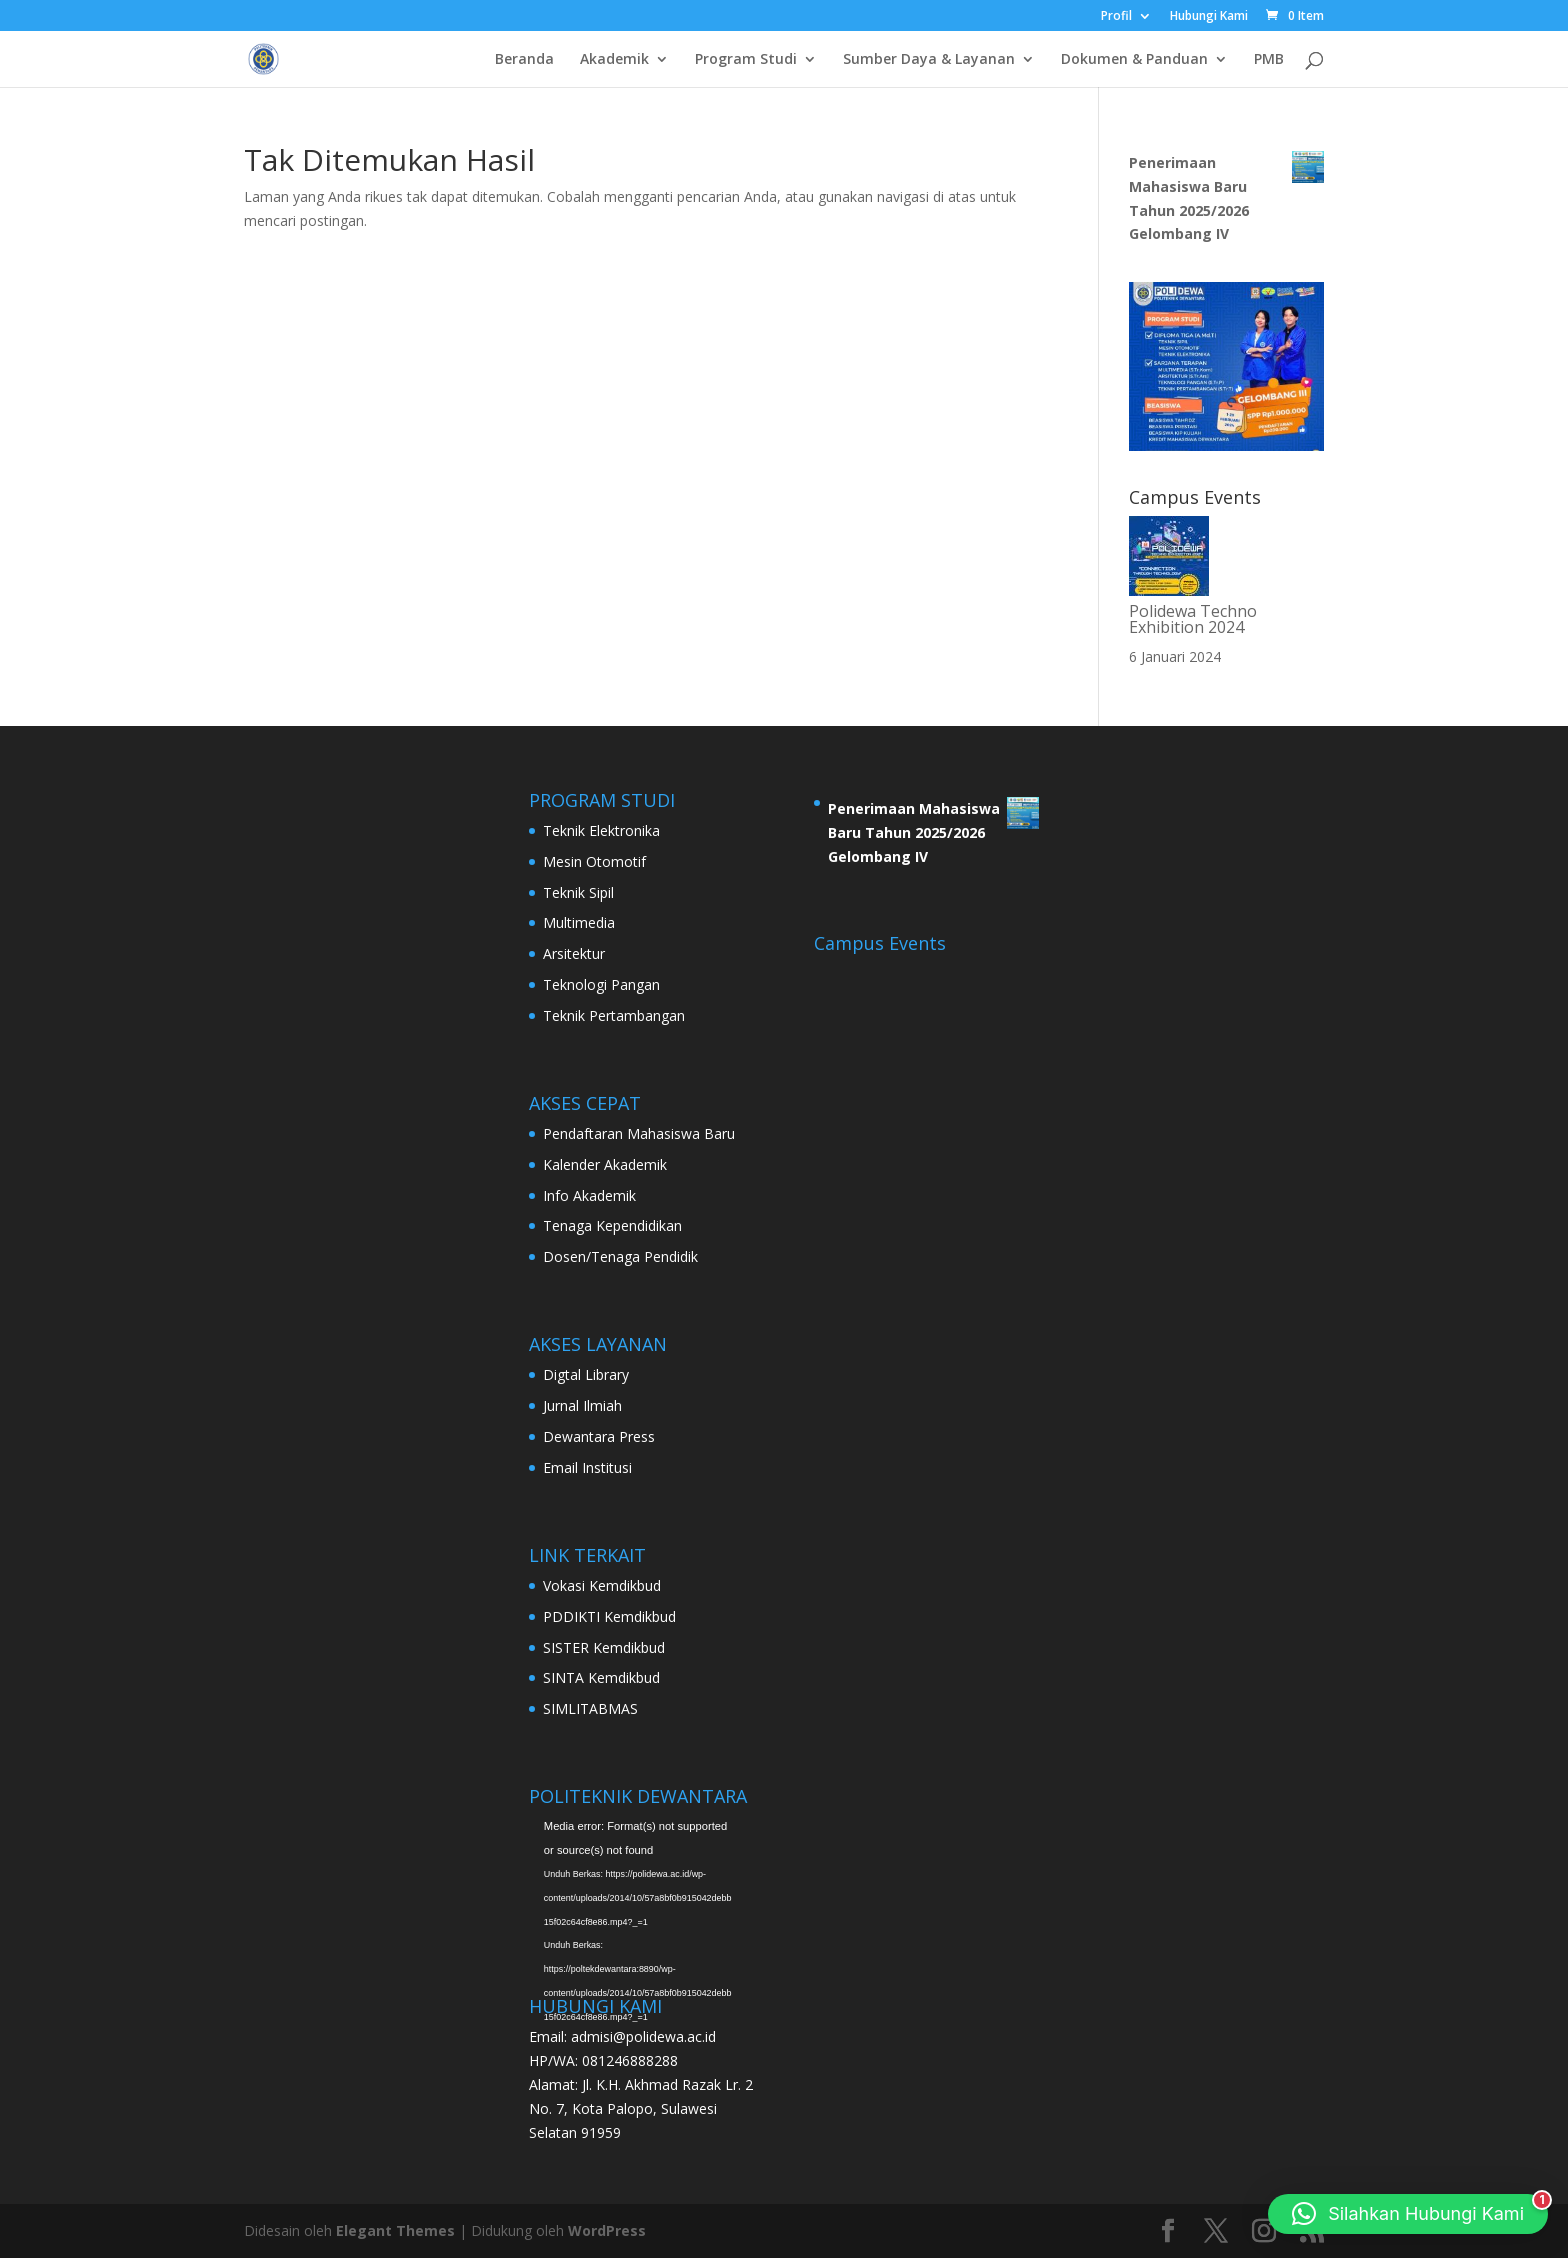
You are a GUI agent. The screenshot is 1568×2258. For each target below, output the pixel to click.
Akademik (614, 60)
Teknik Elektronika (601, 830)
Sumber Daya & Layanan (929, 60)
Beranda (524, 60)
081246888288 (630, 2060)
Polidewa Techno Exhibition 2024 (1193, 619)
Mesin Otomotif (594, 861)
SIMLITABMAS (590, 1708)
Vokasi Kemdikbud (602, 1585)
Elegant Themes (395, 2230)
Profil (1116, 17)
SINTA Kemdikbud (601, 1677)
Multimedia (579, 922)
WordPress (607, 2230)
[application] (638, 1876)
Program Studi (746, 60)
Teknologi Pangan (601, 984)
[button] (1408, 2214)
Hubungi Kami (1209, 17)
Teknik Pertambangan (614, 1015)
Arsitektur (574, 953)
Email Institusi (587, 1467)
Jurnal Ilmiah (582, 1405)
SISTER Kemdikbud (604, 1647)
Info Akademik (589, 1195)
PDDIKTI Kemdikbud (609, 1616)
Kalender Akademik (605, 1164)
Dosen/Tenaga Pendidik (620, 1256)
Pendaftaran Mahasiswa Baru (639, 1133)
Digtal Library (586, 1374)
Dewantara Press (599, 1436)
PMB (1269, 60)
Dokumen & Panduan (1134, 60)
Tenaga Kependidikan (612, 1225)
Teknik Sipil (578, 892)
